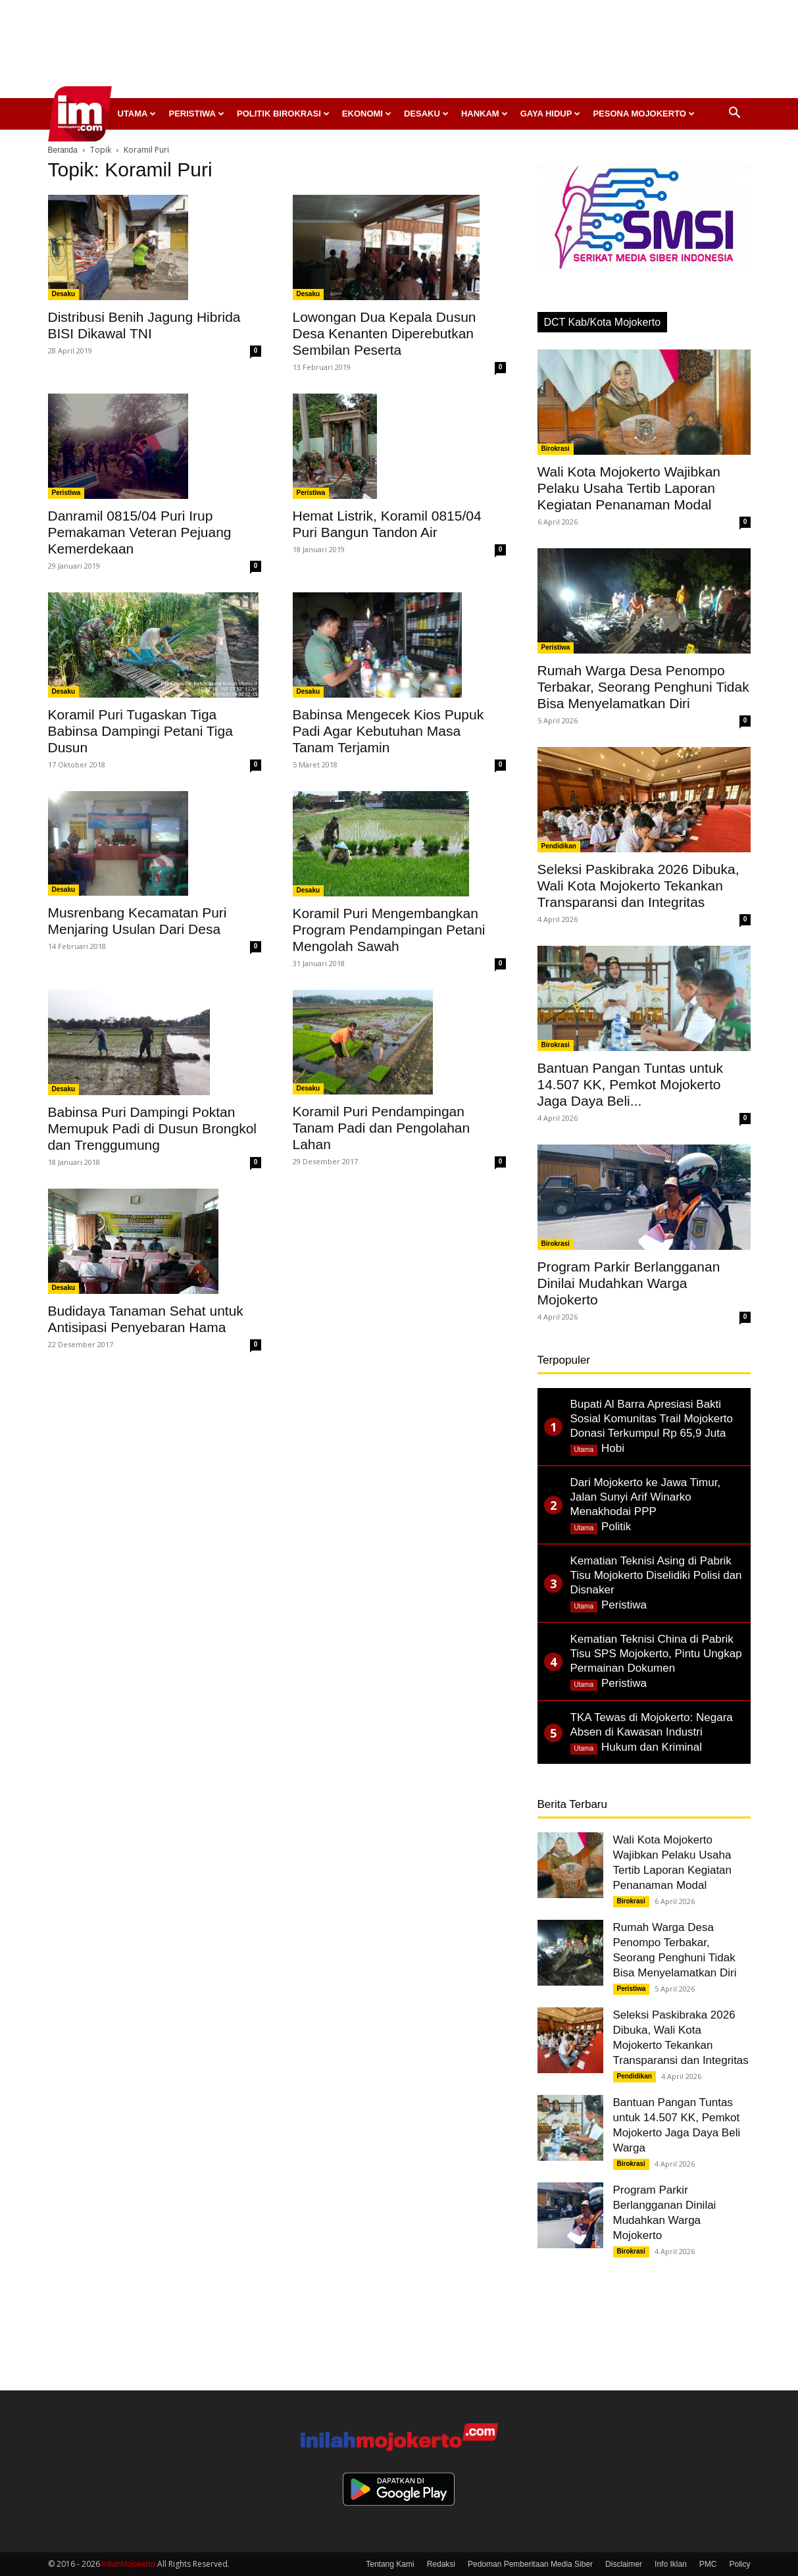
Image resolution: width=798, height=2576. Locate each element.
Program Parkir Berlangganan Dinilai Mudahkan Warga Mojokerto (628, 1283)
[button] (735, 114)
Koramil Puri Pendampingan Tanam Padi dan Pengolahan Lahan (381, 1128)
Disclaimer (623, 2564)
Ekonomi (366, 113)
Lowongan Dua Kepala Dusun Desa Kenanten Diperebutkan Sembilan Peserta (384, 333)
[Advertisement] (399, 52)
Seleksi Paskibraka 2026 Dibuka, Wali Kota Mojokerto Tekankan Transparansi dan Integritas (638, 886)
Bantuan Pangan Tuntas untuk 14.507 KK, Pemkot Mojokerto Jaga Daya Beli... (630, 1084)
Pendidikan (558, 846)
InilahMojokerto (128, 2564)
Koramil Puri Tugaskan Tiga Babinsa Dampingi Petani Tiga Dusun (140, 731)
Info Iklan (671, 2564)
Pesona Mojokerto (644, 113)
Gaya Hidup (550, 113)
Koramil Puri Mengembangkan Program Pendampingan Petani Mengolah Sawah (389, 930)
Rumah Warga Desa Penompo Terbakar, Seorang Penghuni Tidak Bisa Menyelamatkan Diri (643, 687)
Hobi (612, 1448)
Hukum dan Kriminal (651, 1747)
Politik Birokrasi (283, 113)
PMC (708, 2564)
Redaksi (441, 2564)
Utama (137, 113)
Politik (616, 1526)
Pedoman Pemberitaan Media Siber (530, 2564)
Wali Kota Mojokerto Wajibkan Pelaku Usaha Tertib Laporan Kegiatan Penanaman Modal (629, 488)
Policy (739, 2564)
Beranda (63, 150)
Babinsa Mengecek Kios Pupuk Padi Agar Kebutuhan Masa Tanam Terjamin (388, 731)
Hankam (484, 113)
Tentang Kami (390, 2564)
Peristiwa (196, 113)
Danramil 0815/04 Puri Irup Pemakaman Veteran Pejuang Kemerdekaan (140, 532)
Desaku (426, 113)
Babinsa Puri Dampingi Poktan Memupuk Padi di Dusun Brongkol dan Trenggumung (152, 1128)
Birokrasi (555, 448)
